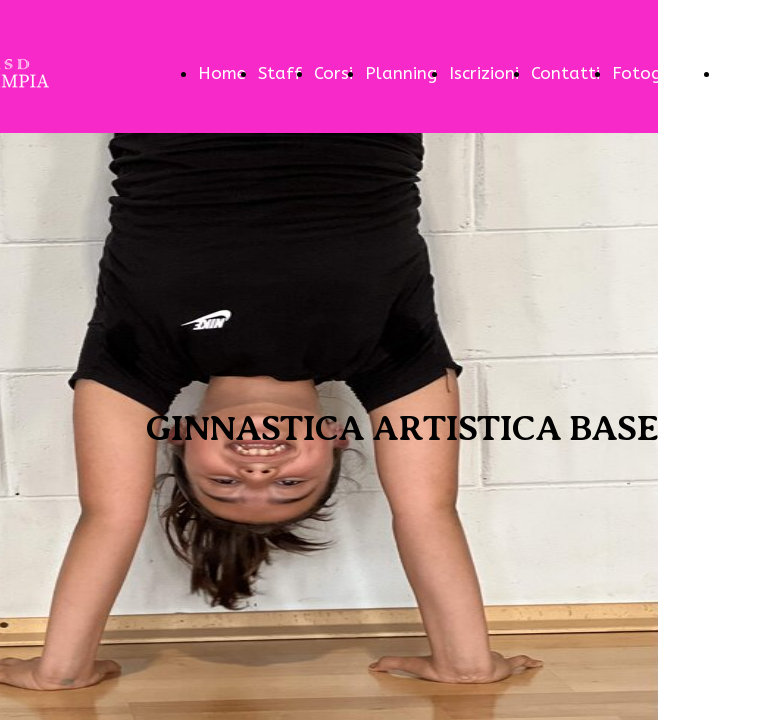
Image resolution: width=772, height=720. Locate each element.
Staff (280, 73)
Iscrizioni (484, 73)
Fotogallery (660, 73)
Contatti (565, 73)
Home (222, 73)
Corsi (333, 73)
